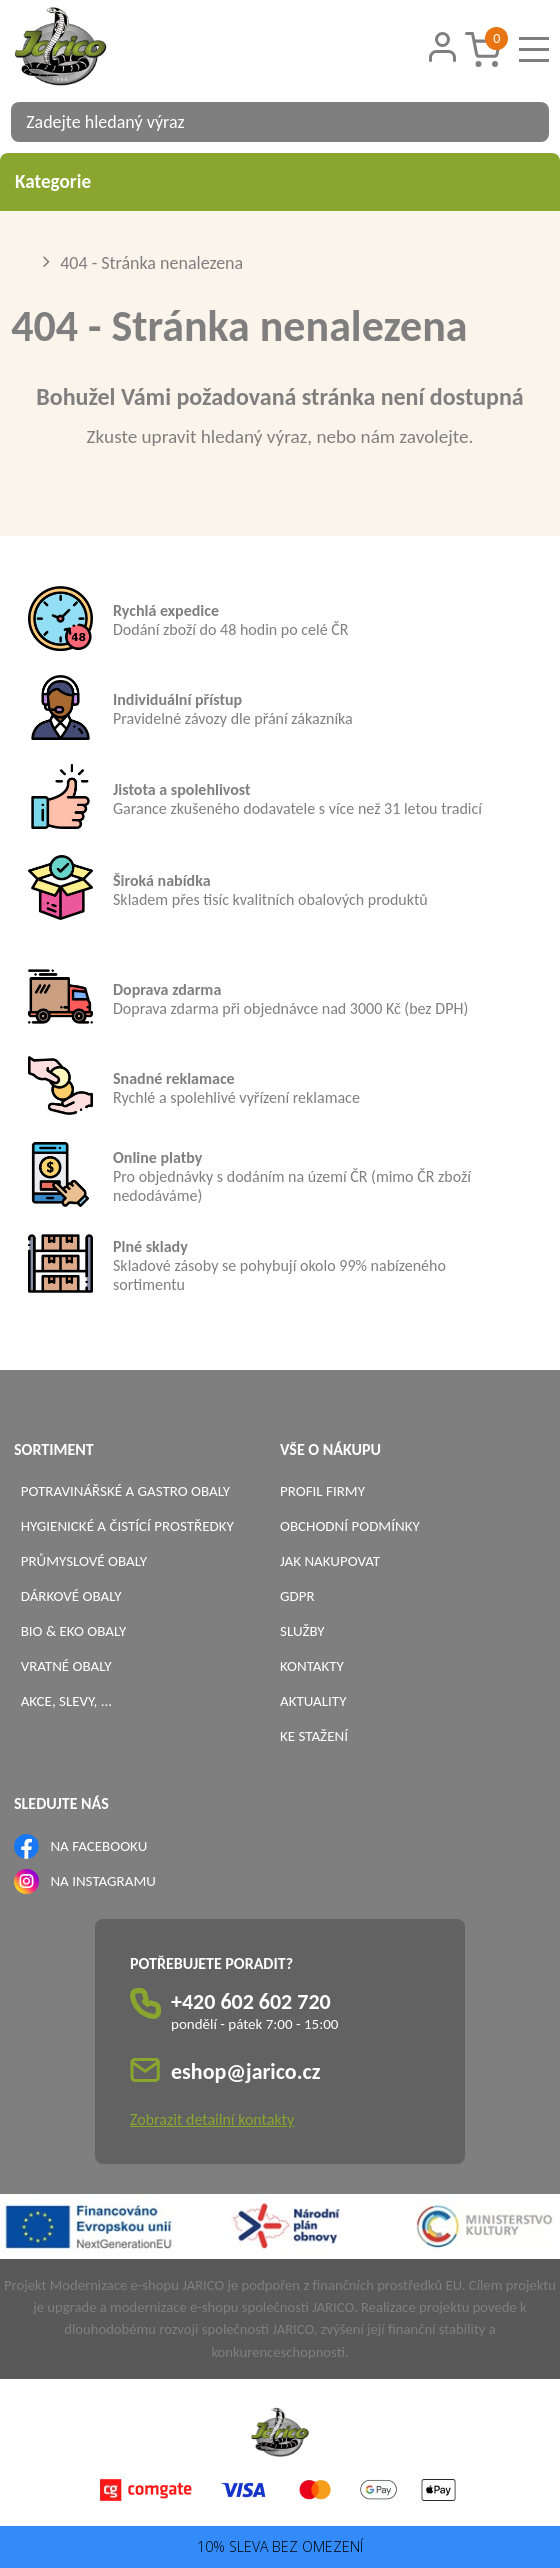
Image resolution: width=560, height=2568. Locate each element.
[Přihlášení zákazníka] (443, 47)
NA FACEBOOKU (98, 1846)
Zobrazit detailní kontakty (212, 2119)
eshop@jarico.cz (246, 2071)
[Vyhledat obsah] (524, 122)
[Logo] (86, 49)
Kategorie (280, 181)
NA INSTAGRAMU (102, 1881)
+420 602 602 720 (251, 2001)
